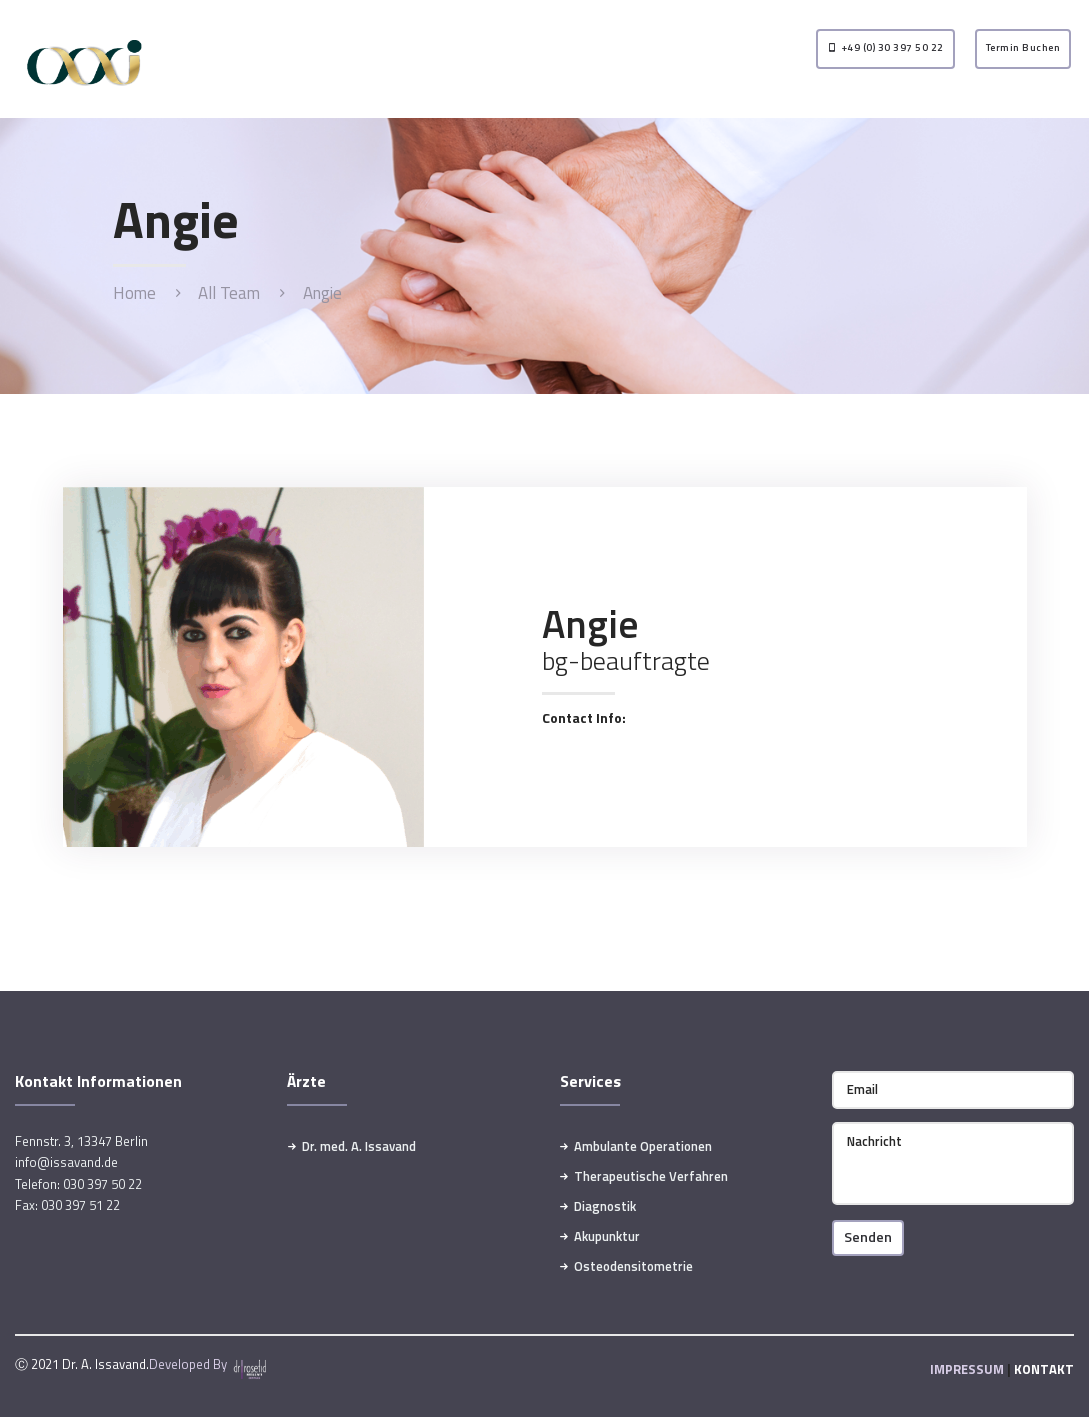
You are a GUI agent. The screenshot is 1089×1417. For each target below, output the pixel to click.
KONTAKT (1044, 1369)
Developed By (209, 1364)
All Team (229, 293)
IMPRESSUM (967, 1369)
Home (134, 293)
